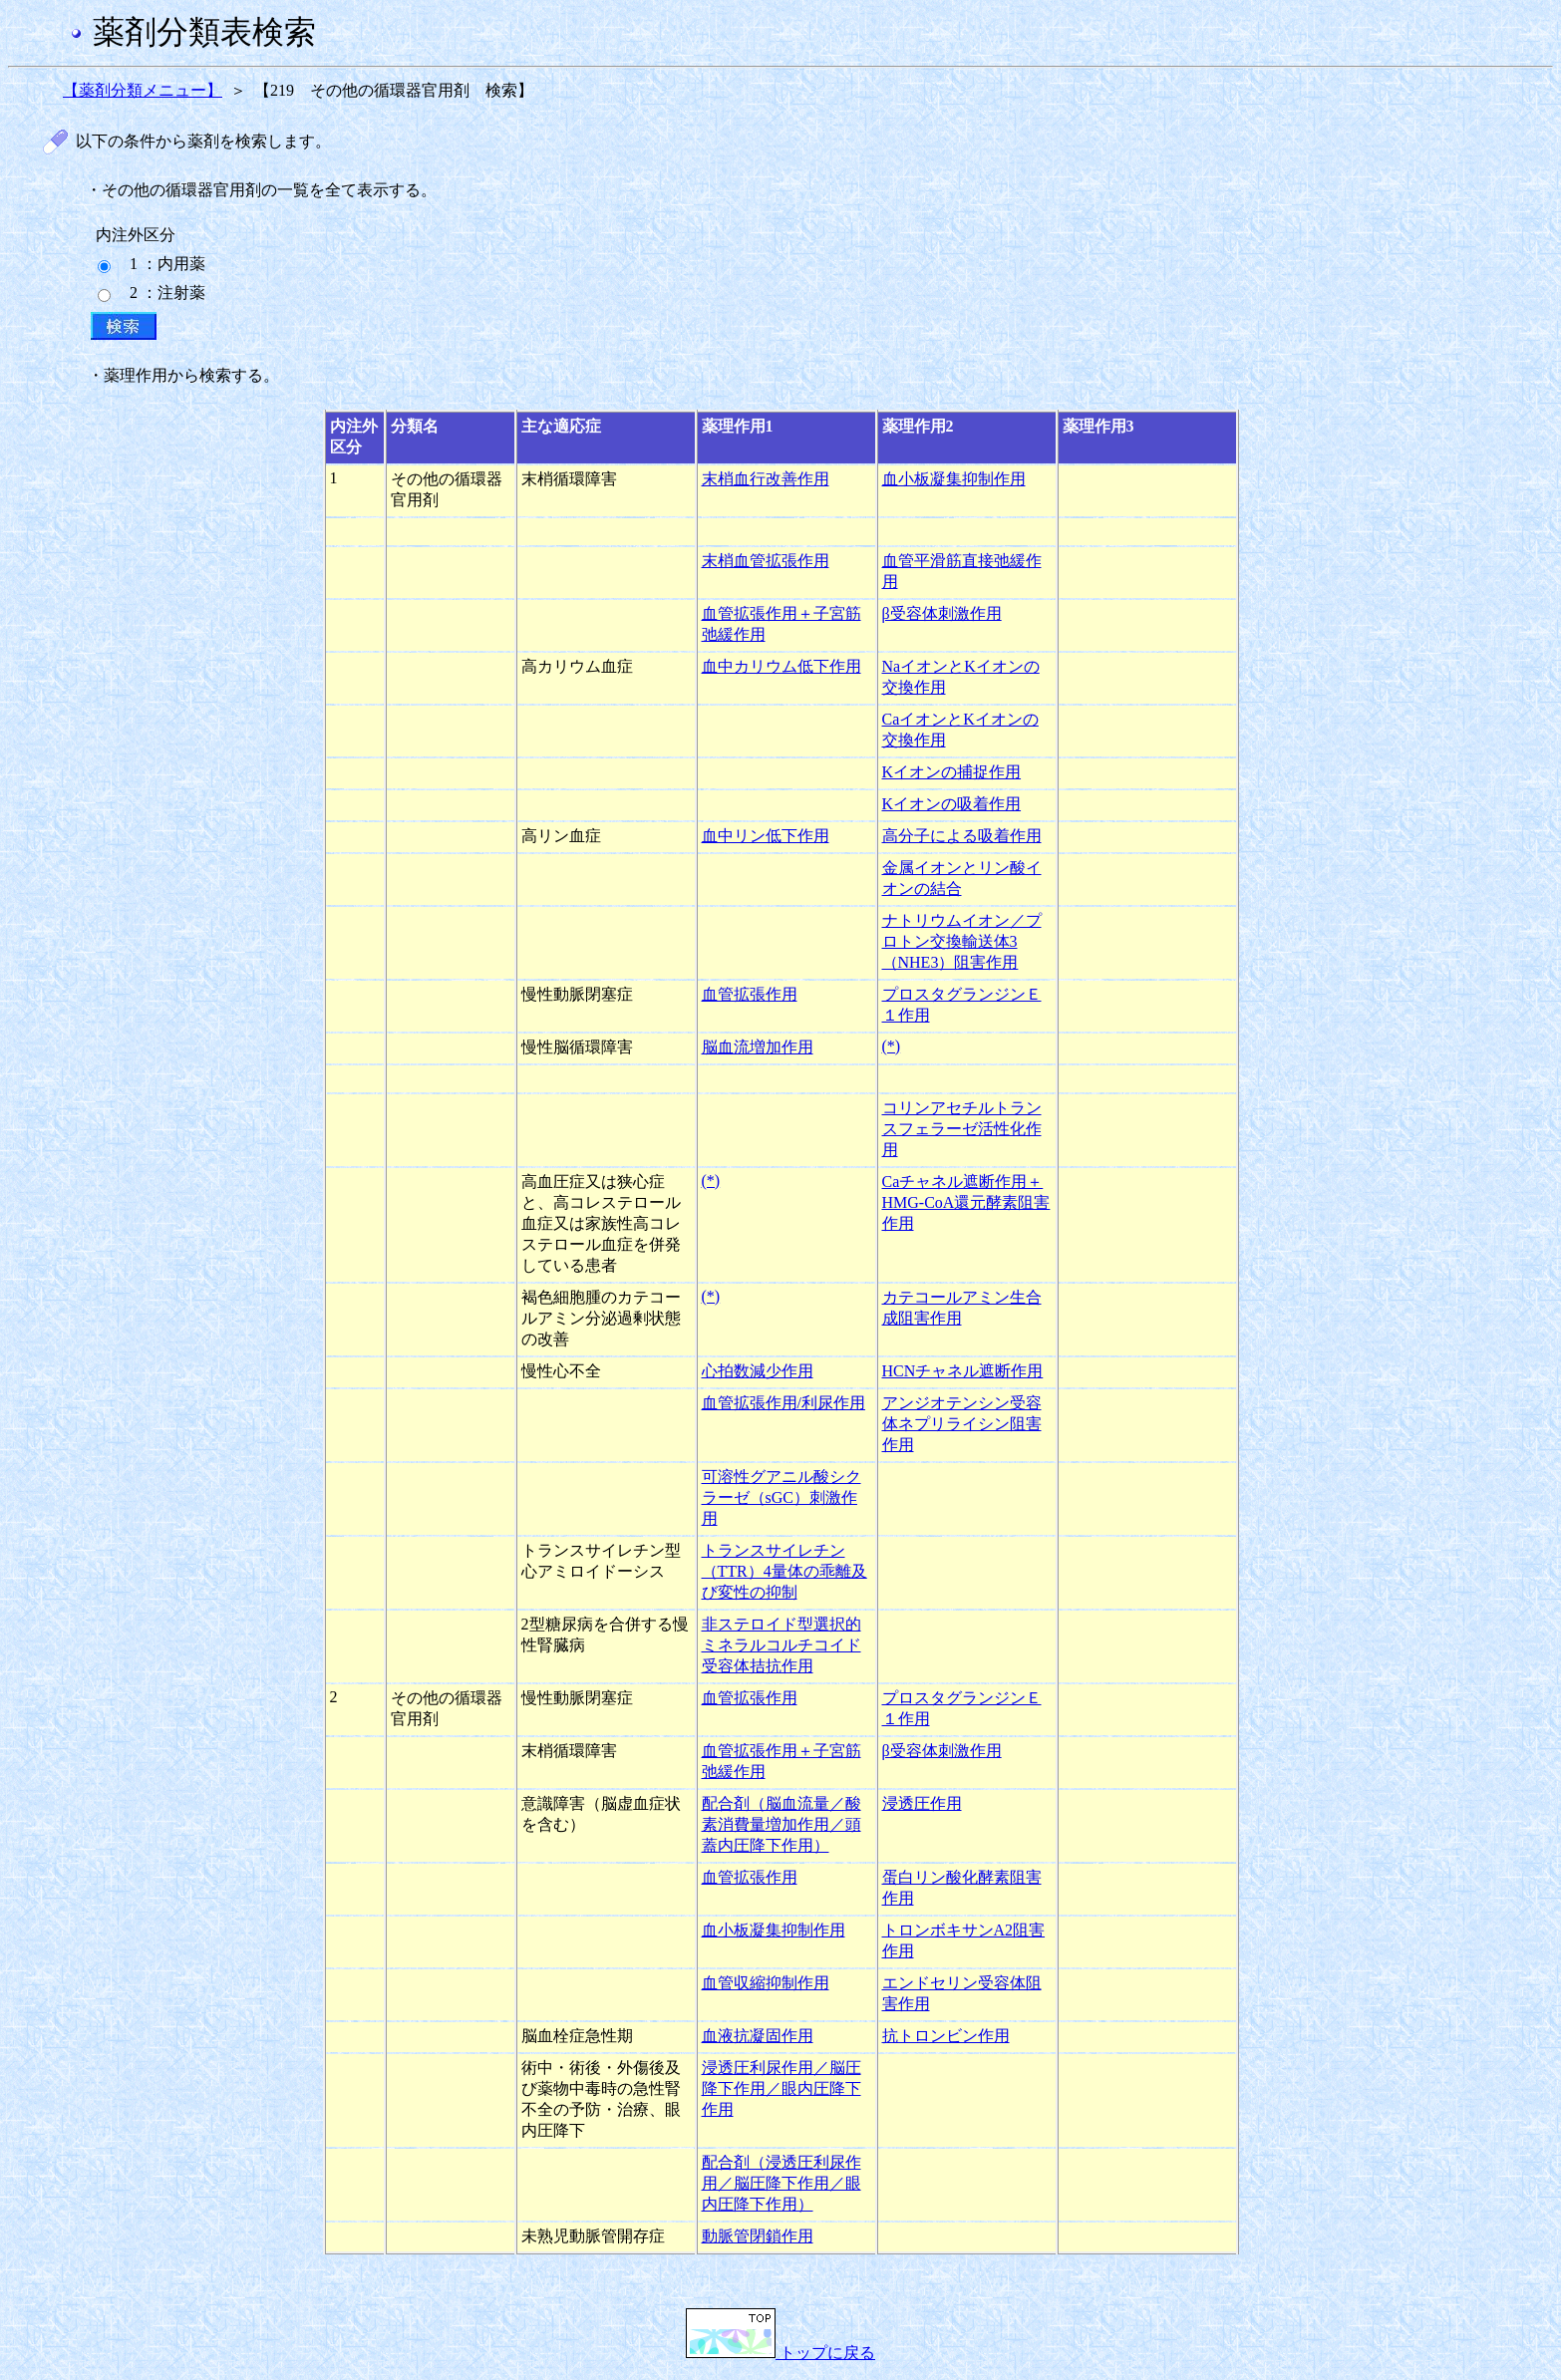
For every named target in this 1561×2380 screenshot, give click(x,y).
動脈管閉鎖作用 (757, 2236)
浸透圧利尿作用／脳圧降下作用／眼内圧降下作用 (781, 2088)
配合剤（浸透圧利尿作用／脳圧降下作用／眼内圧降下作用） (781, 2183)
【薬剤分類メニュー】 (142, 90)
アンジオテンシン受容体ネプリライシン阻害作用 (962, 1423)
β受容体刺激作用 (942, 613)
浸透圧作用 (922, 1803)
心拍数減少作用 (757, 1370)
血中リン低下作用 (765, 835)
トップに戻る (780, 2352)
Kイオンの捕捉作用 (952, 771)
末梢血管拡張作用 (765, 560)
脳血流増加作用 (757, 1047)
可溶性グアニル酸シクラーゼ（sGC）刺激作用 (781, 1497)
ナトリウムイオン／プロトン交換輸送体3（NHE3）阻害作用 (962, 941)
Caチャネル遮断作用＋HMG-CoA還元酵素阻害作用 (966, 1202)
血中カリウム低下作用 (781, 666)
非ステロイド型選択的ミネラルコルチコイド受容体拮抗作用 (781, 1645)
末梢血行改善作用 (765, 478)
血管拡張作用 (749, 994)
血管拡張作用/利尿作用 (783, 1402)
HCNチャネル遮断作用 (963, 1370)
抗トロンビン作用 (946, 2035)
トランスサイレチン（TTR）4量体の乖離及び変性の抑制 (784, 1571)
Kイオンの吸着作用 (952, 803)
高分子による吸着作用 (962, 835)
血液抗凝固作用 (757, 2035)
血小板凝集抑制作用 (954, 478)
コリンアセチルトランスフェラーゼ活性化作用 (962, 1128)
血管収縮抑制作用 (765, 1982)
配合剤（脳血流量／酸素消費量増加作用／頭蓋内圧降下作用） (781, 1824)
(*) (891, 1046)
